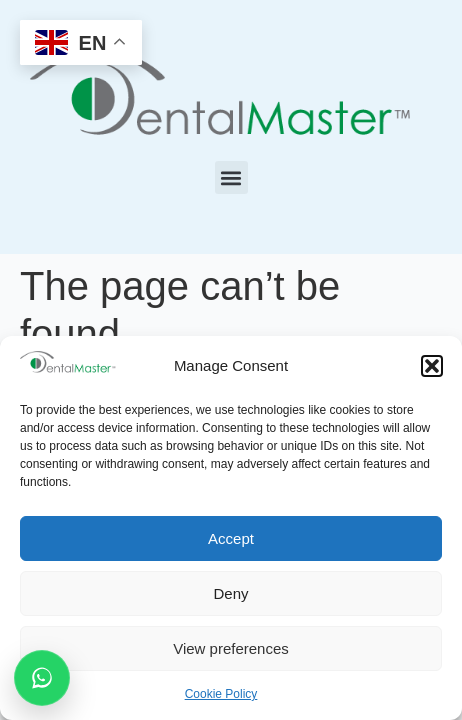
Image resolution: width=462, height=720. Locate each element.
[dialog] (424, 680)
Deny (230, 593)
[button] (432, 366)
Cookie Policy (221, 694)
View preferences (231, 648)
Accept (231, 538)
